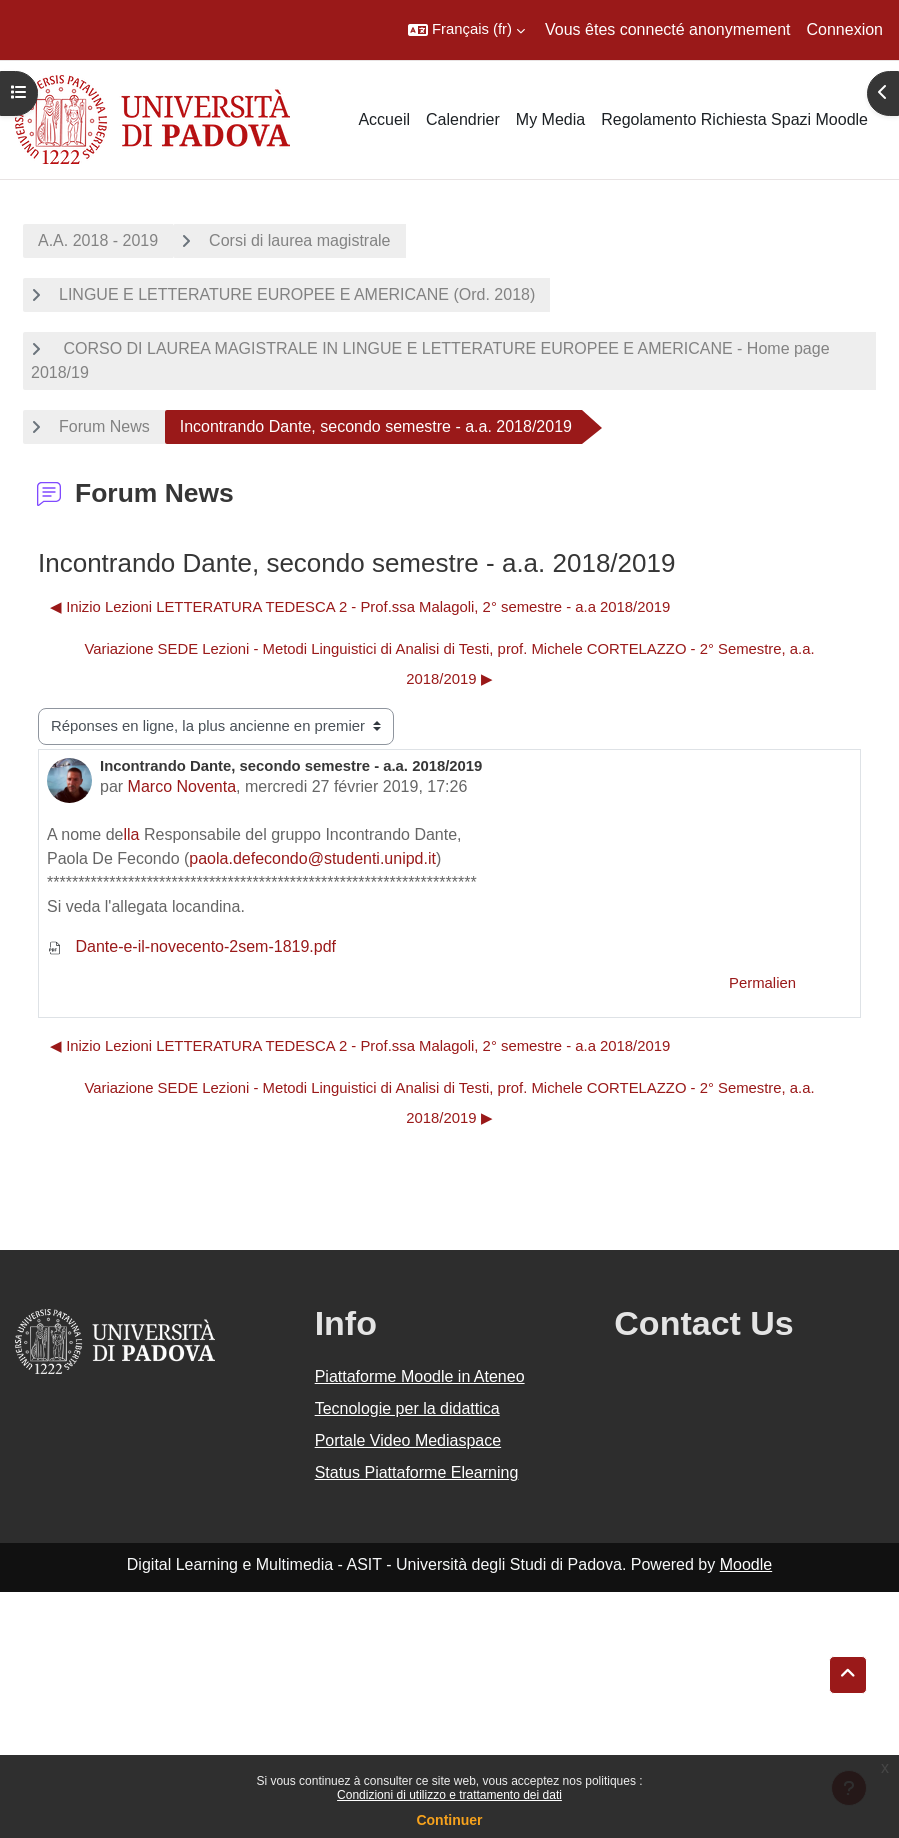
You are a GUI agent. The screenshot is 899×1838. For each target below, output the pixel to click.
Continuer (449, 1820)
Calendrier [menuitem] (463, 119)
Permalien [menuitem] (762, 983)
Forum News (104, 426)
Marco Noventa (182, 786)
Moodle (746, 1564)
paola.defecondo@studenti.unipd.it (312, 858)
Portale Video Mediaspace (408, 1440)
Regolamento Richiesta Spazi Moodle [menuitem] (734, 119)
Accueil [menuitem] (384, 119)
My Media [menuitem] (550, 119)
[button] (466, 30)
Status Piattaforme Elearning (417, 1472)
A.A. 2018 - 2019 (98, 240)
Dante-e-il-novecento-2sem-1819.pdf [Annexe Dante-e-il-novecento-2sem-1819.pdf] (191, 946)
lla (132, 834)
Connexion (845, 29)
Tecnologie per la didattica (407, 1408)
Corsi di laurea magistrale (299, 240)
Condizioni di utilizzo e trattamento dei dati (449, 1795)
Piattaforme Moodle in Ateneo (420, 1376)
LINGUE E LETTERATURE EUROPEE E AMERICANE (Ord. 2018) (297, 294)
